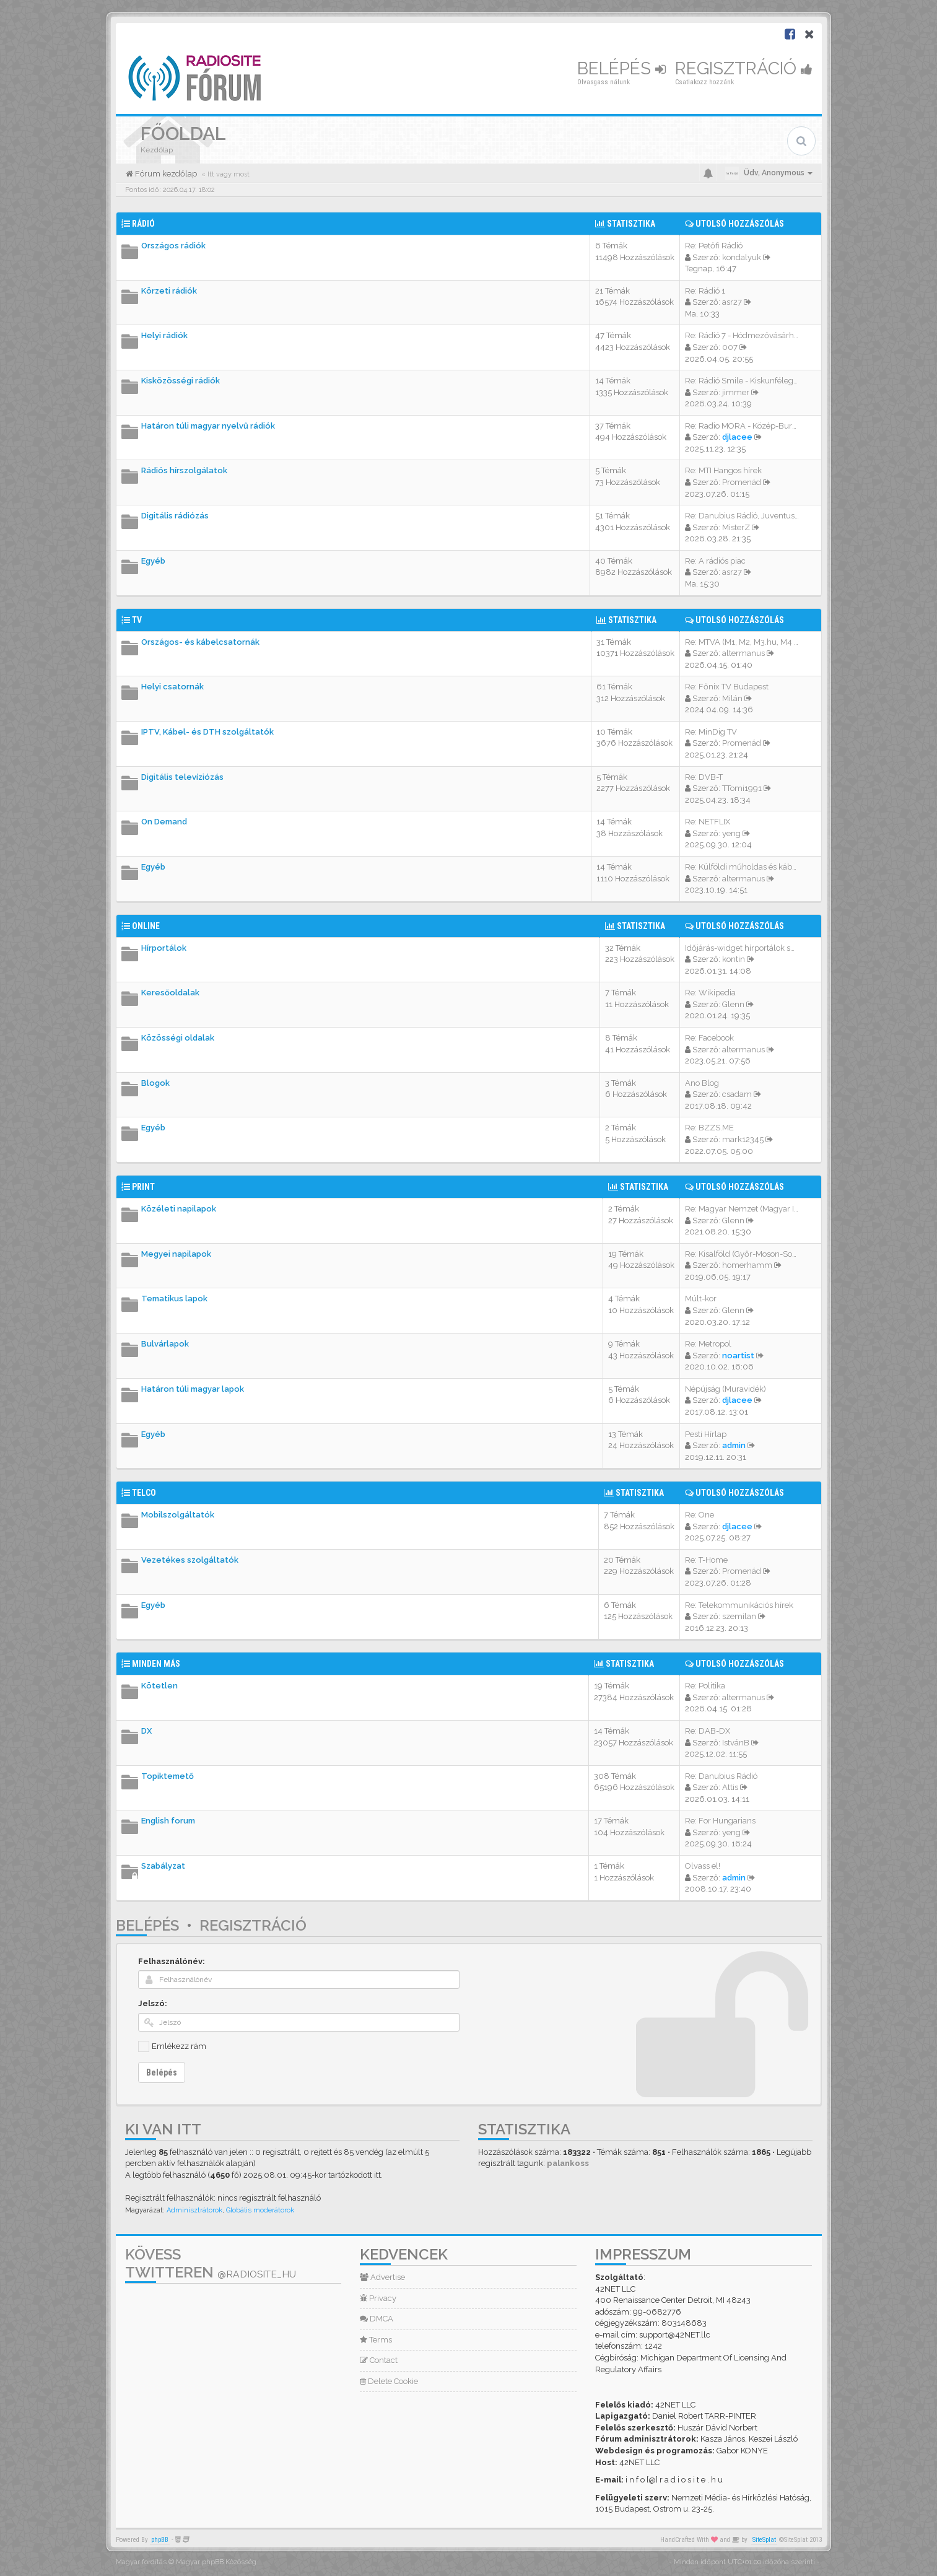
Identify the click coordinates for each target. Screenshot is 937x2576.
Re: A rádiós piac (715, 560)
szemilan (739, 1616)
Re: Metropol (708, 1343)
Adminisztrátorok (194, 2210)
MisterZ (736, 527)
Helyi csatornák (172, 686)
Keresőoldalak (170, 992)
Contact (379, 2360)
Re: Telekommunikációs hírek (739, 1605)
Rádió (143, 224)
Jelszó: (152, 2003)
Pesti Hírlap (705, 1434)
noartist (738, 1355)
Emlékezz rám (179, 2046)
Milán (732, 698)
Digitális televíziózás (182, 777)
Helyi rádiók (164, 335)
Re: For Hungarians (720, 1820)
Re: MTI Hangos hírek (723, 470)
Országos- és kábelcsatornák (200, 642)
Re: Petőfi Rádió (714, 245)
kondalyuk (741, 257)
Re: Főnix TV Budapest (727, 686)
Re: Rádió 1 (705, 290)
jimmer (735, 392)
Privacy (378, 2298)
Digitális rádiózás (175, 515)
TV (137, 620)
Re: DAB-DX (707, 1731)
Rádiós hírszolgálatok (184, 470)
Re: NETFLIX (707, 821)
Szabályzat (163, 1866)
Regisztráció (744, 68)
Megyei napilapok (176, 1254)
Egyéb (153, 560)
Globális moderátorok (260, 2210)
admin (734, 1445)
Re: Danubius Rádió (721, 1776)
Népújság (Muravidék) (725, 1389)
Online (146, 926)
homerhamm (747, 1265)
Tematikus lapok (174, 1298)
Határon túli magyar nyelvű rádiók (208, 425)
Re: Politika (705, 1685)
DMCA (376, 2318)
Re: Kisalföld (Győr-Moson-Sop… (743, 1254)
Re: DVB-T (704, 777)
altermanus (743, 653)
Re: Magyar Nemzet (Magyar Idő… (746, 1208)
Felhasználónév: (171, 1961)
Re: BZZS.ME (709, 1127)
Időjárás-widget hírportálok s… (740, 948)
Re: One (699, 1514)
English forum (168, 1820)
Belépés (621, 68)
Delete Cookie (389, 2381)
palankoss (568, 2163)
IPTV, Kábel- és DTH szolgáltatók (207, 731)
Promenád (741, 482)
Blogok (155, 1083)
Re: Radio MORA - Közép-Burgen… (748, 425)
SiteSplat (764, 2540)
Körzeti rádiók (169, 290)
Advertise (382, 2277)
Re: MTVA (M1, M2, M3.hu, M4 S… (744, 642)
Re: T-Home (706, 1560)
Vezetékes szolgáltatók (189, 1560)
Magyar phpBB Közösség (216, 2562)
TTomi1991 (742, 788)
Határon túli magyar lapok (192, 1389)
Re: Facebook (709, 1037)
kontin (733, 959)
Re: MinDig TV (711, 731)
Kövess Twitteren (210, 2263)
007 (730, 347)
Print (143, 1187)
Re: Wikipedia (710, 992)
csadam (737, 1094)
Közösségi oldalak (177, 1037)
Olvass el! (702, 1866)
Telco (144, 1493)
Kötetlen (159, 1685)
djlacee (737, 437)
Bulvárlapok (165, 1343)
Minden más (156, 1664)
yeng (731, 833)
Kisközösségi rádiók (180, 380)
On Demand (164, 821)
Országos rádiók (173, 245)
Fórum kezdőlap (165, 173)
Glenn (733, 1004)
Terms (376, 2339)
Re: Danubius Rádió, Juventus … (743, 515)
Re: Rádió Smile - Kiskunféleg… (741, 380)
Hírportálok (163, 948)
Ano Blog (702, 1083)
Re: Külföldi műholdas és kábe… (743, 866)
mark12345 (743, 1139)
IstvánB (735, 1742)
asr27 (732, 302)
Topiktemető (167, 1776)
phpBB (159, 2540)
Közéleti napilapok (178, 1208)
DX (146, 1731)
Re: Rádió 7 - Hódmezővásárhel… (745, 335)
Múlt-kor (701, 1298)
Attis (730, 1787)
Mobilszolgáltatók (177, 1514)
